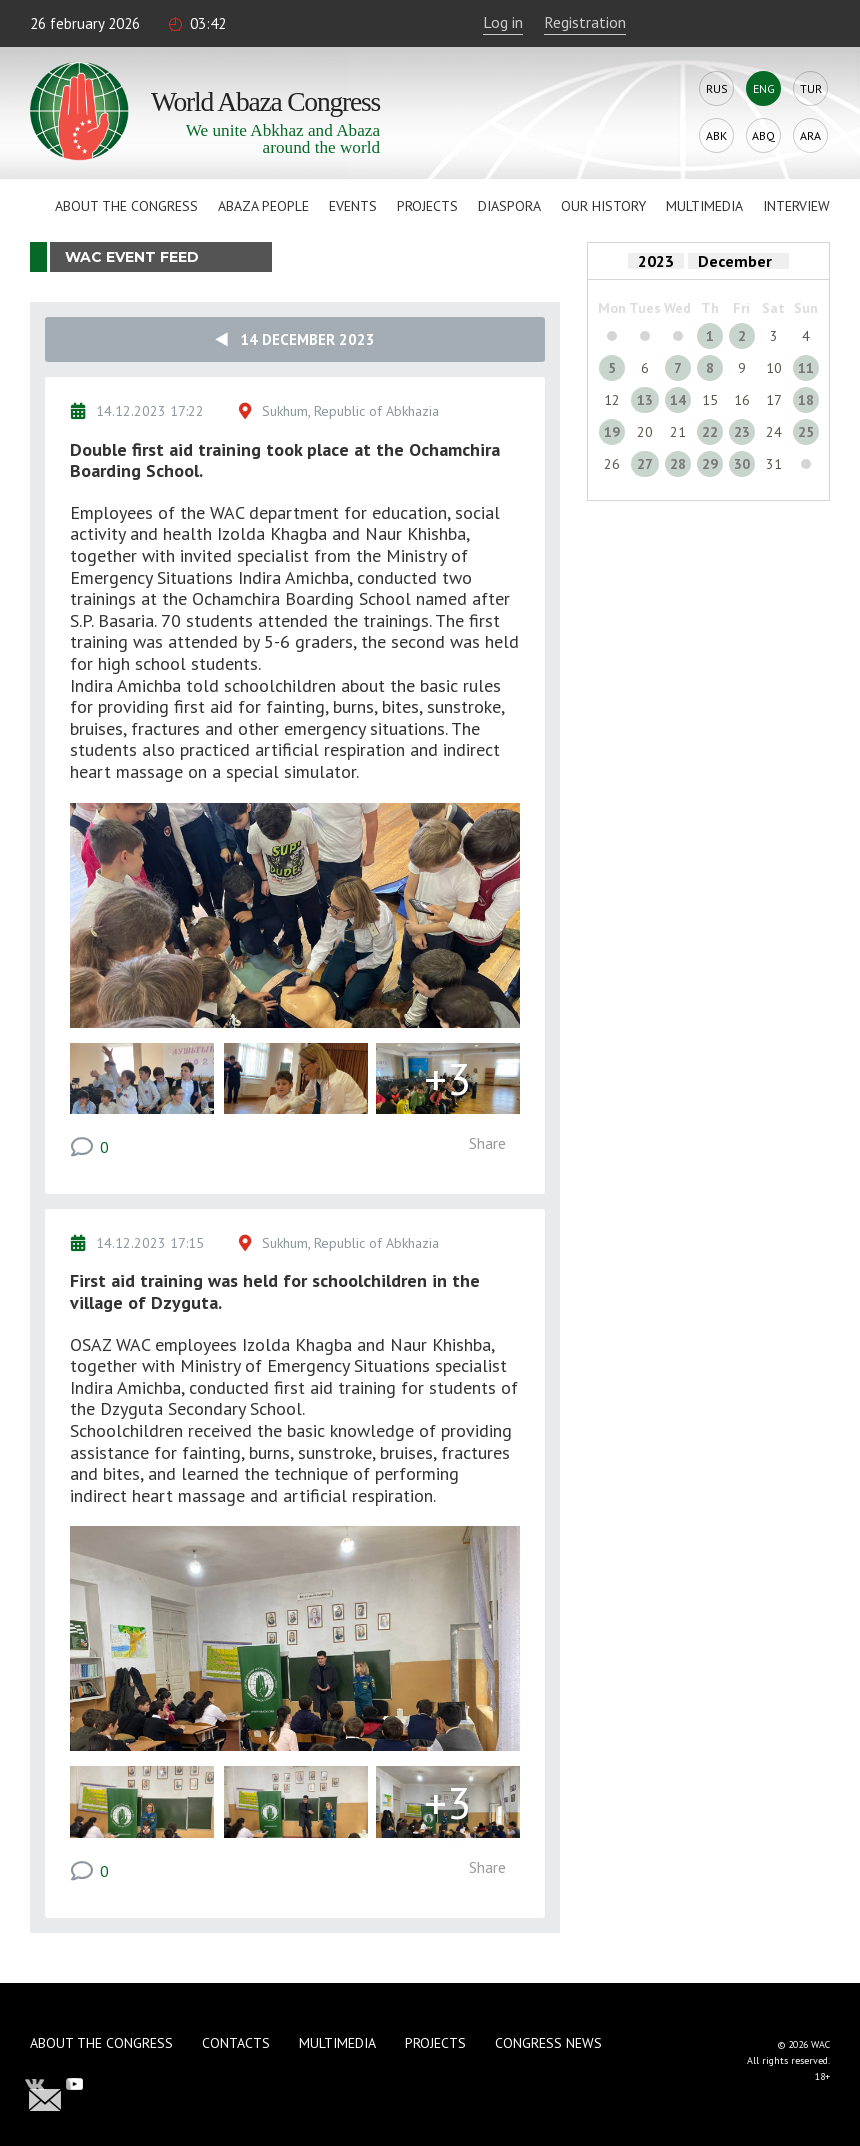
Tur (811, 88)
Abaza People (263, 206)
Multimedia (704, 206)
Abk (716, 135)
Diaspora (509, 206)
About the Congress (126, 206)
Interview (796, 206)
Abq (763, 135)
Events (353, 206)
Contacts (236, 2043)
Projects (427, 206)
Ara (810, 135)
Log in (503, 22)
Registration (585, 22)
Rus (717, 88)
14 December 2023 (295, 339)
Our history (603, 206)
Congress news (548, 2043)
